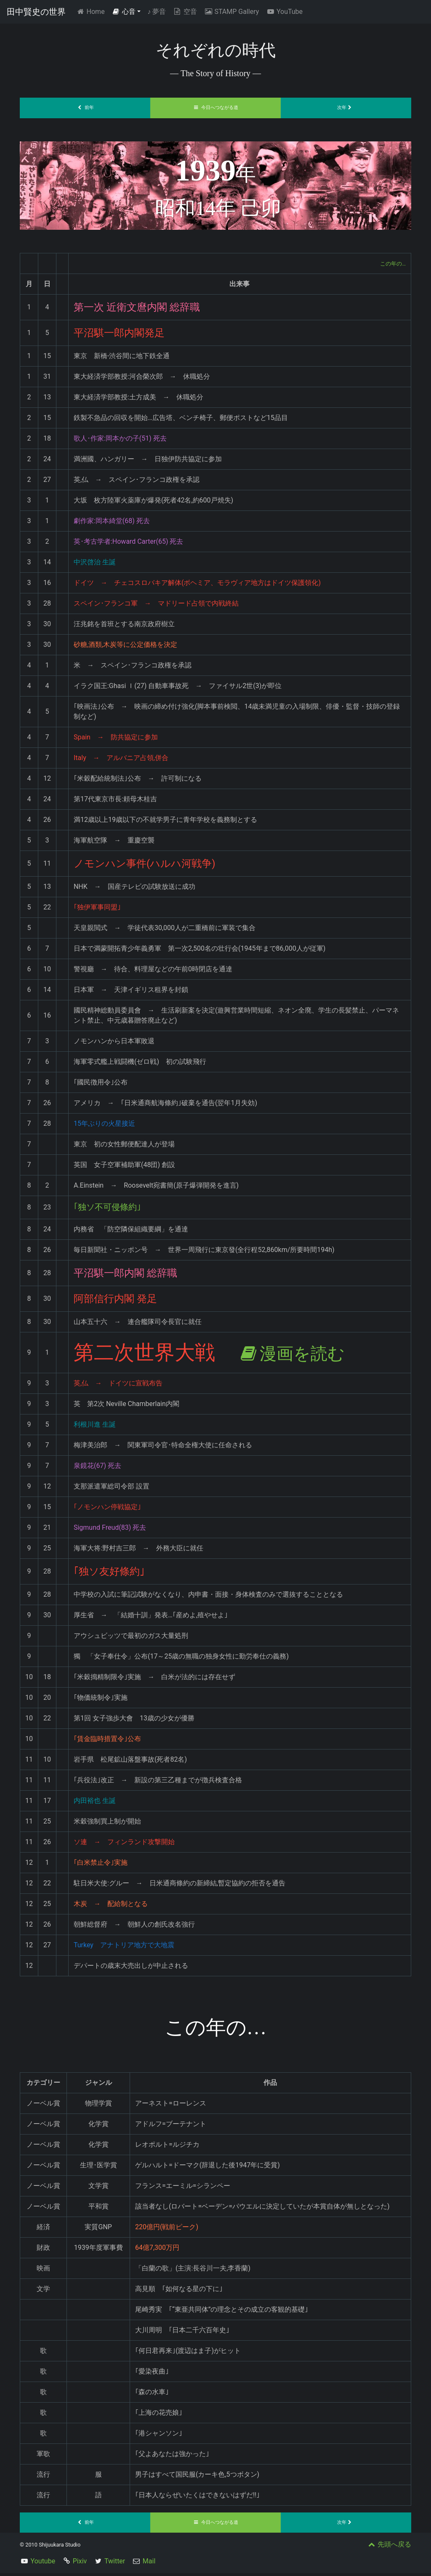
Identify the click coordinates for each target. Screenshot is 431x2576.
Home (92, 11)
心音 (124, 12)
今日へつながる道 (215, 107)
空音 (185, 12)
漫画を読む (304, 1355)
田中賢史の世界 (36, 12)
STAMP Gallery (231, 12)
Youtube (43, 2564)
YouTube (284, 12)
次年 (346, 107)
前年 (85, 107)
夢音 (156, 12)
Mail (149, 2564)
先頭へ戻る (389, 2547)
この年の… (390, 263)
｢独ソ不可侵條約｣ (114, 1209)
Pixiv (80, 2564)
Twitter (114, 2564)
